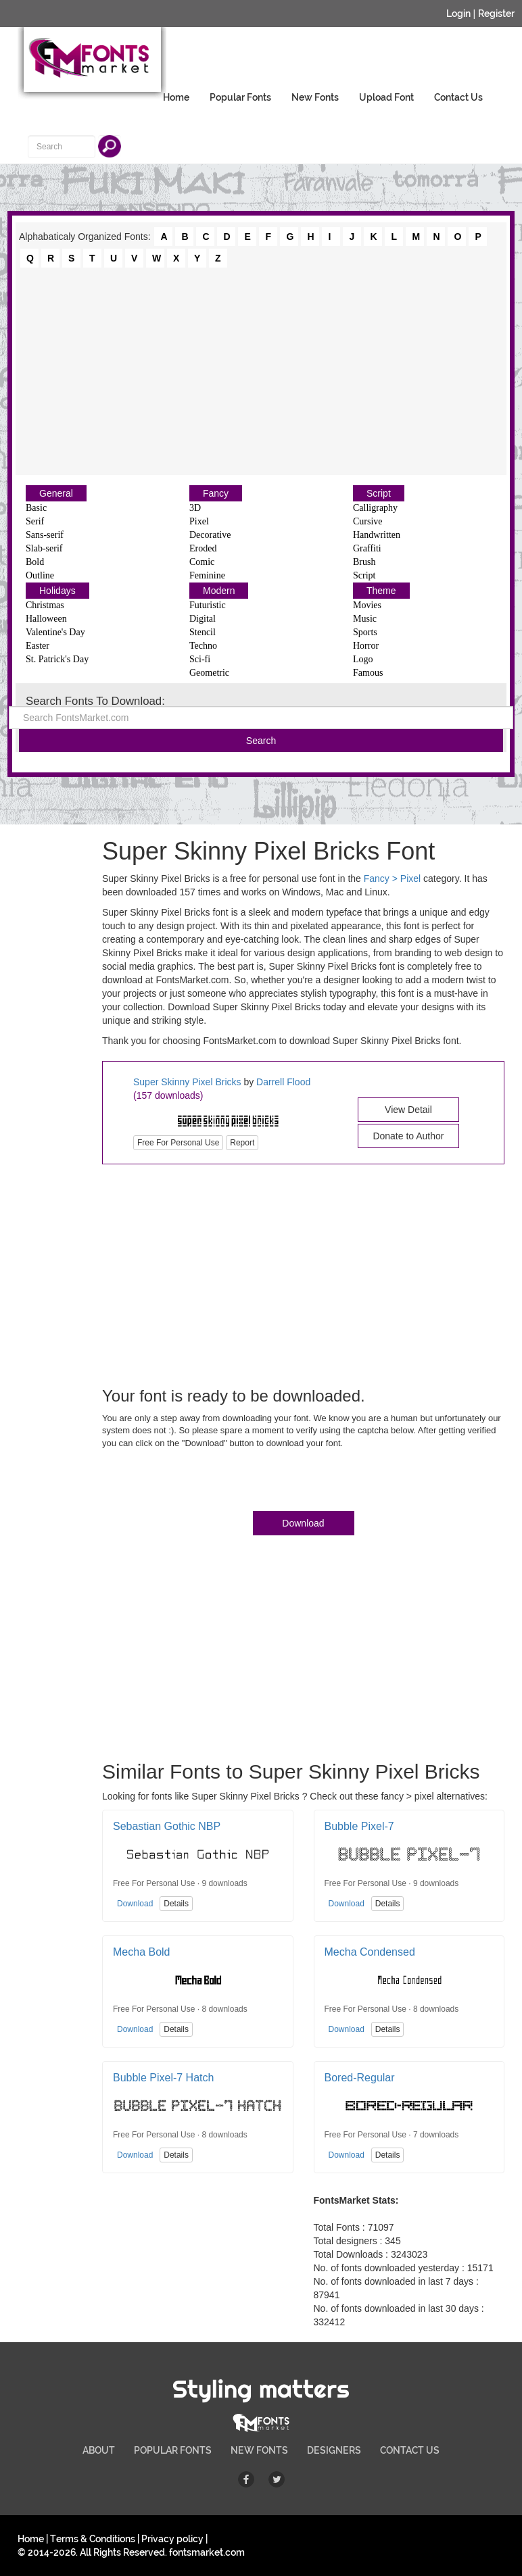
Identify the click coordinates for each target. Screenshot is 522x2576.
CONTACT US (410, 2450)
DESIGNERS (334, 2450)
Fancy (216, 493)
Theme (381, 590)
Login (458, 13)
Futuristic (207, 605)
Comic (201, 562)
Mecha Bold (141, 1952)
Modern (219, 590)
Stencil (202, 632)
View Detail (408, 1109)
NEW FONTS (259, 2450)
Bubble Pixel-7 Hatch (163, 2077)
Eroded (202, 548)
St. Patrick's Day (57, 659)
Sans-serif (45, 535)
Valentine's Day (55, 632)
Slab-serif (44, 548)
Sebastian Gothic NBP (166, 1826)
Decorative (210, 535)
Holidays (57, 590)
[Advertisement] (261, 370)
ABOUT (98, 2450)
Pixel (199, 521)
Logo (363, 659)
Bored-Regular (360, 2077)
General (56, 493)
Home (176, 97)
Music (365, 619)
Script (378, 493)
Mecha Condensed (370, 1952)
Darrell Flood (283, 1081)
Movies (367, 605)
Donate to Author (408, 1136)
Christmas (45, 605)
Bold (35, 562)
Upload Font (386, 97)
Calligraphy (375, 508)
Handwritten (376, 535)
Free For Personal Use (178, 1142)
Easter (37, 646)
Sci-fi (199, 659)
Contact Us (458, 97)
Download (303, 1523)
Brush (364, 562)
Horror (366, 646)
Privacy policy (172, 2538)
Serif (35, 521)
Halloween (46, 619)
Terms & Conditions (92, 2538)
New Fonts (315, 97)
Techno (203, 646)
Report (242, 1142)
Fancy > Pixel (392, 878)
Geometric (209, 673)
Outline (40, 575)
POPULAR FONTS (173, 2450)
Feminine (207, 575)
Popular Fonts (240, 97)
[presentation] (205, 1482)
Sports (365, 632)
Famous (368, 673)
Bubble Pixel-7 (359, 1826)
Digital (202, 619)
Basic (36, 508)
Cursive (368, 521)
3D (195, 508)
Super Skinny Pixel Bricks (188, 1081)
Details (176, 1903)
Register (496, 13)
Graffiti (367, 548)
